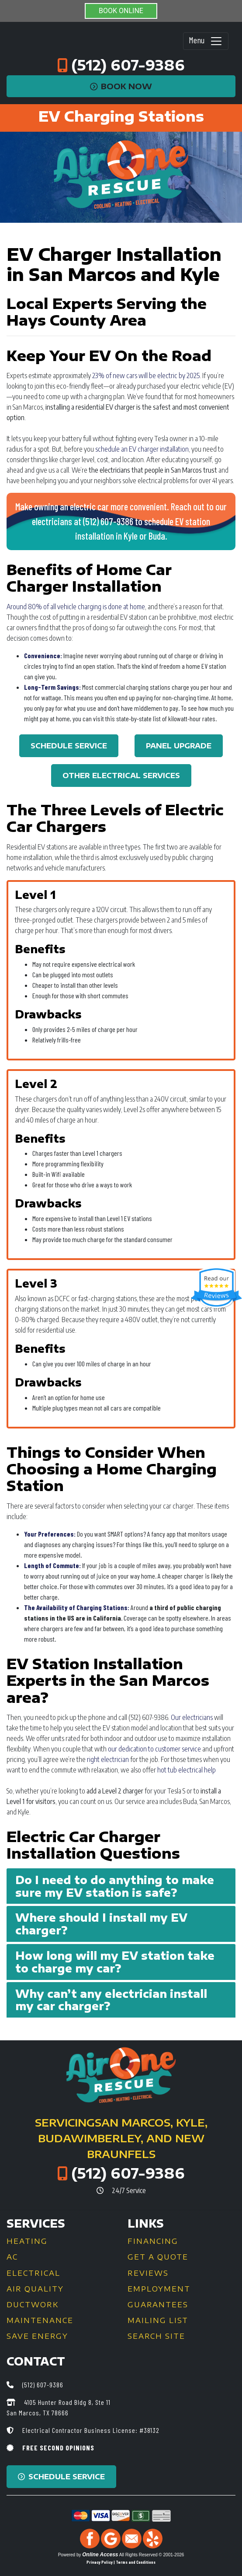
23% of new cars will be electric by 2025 (146, 375)
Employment (159, 2289)
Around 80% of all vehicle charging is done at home (76, 606)
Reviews (148, 2273)
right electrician (108, 1759)
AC (12, 2257)
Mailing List (158, 2320)
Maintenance (40, 2320)
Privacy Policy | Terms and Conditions (121, 2562)
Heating (27, 2241)
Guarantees (158, 2304)
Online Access (100, 2554)
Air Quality (35, 2289)
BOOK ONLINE (121, 11)
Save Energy (37, 2336)
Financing (153, 2241)
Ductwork (33, 2304)
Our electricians (192, 1717)
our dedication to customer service (154, 1748)
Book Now (121, 86)
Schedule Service (69, 745)
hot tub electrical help (186, 1769)
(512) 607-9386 (128, 65)
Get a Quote (158, 2257)
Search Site (156, 2336)
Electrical (33, 2273)
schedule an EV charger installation (142, 449)
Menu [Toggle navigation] (206, 41)
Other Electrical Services (121, 775)
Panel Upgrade (178, 745)
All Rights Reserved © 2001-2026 (151, 2554)
